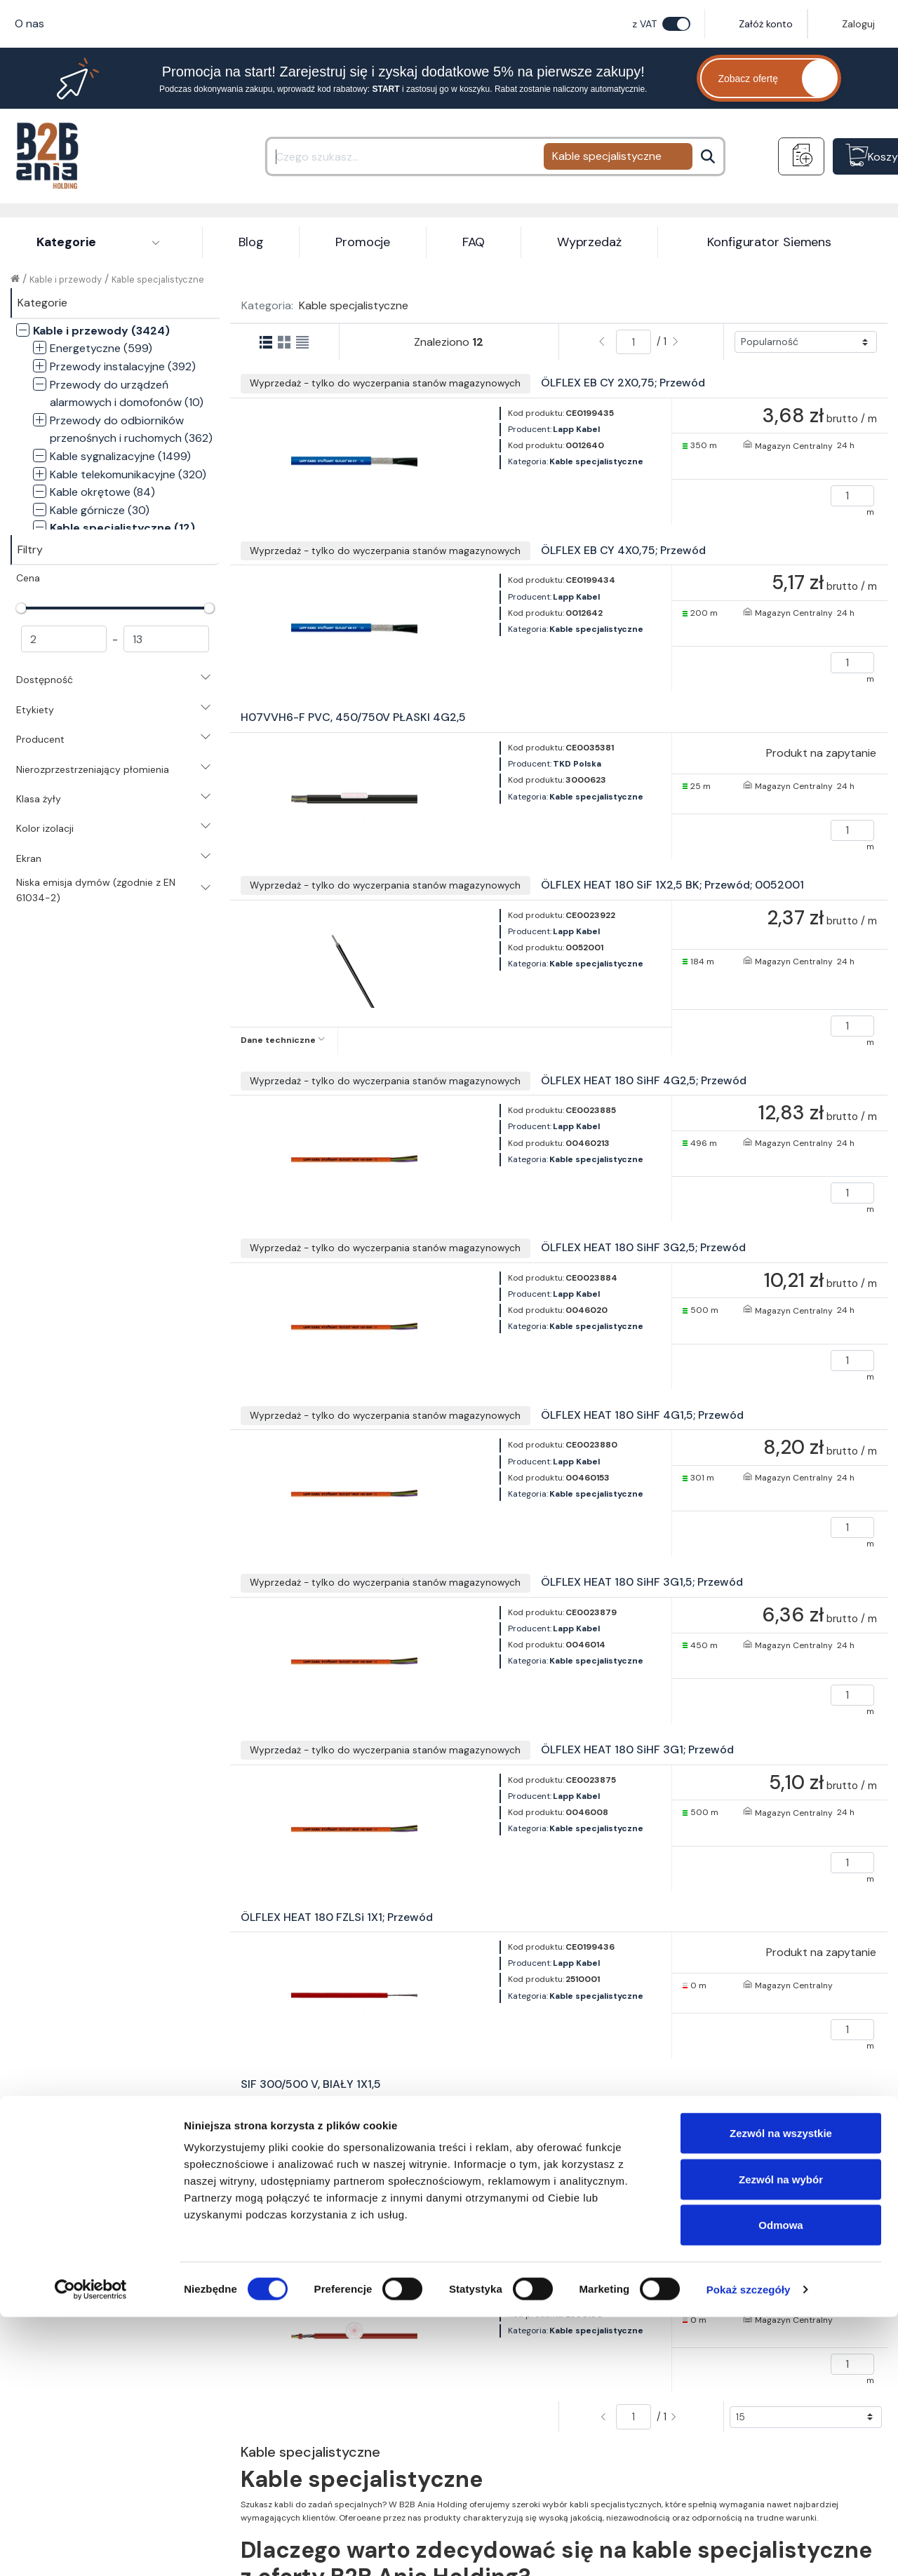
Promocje (362, 242)
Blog (251, 242)
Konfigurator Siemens (769, 242)
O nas (29, 23)
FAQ (473, 242)
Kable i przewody (65, 279)
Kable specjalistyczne (158, 279)
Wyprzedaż (589, 242)
